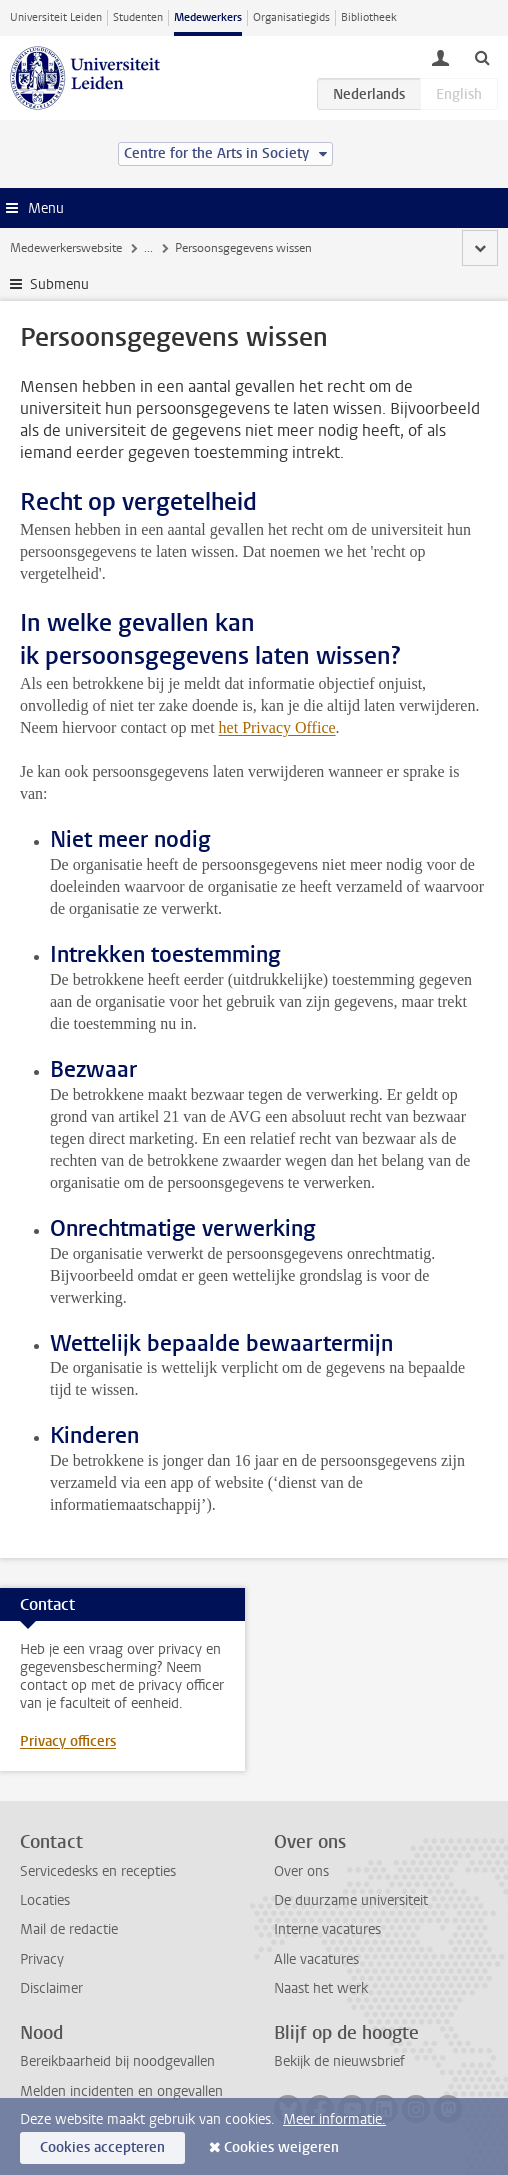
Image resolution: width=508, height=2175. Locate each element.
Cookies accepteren (102, 2147)
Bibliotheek (369, 17)
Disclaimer (51, 1988)
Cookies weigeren (281, 2147)
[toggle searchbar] (482, 57)
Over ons (301, 1871)
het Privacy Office (277, 727)
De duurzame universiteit (351, 1900)
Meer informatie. (334, 2119)
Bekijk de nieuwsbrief (339, 2061)
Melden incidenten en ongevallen (121, 2091)
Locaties (45, 1900)
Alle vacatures (316, 1959)
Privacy (42, 1959)
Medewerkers (208, 17)
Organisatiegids (291, 17)
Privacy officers (68, 1741)
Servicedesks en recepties (98, 1871)
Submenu (59, 284)
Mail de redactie (69, 1929)
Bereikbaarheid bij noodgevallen (117, 2061)
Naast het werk (321, 1988)
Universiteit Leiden (56, 17)
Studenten (138, 17)
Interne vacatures (327, 1929)
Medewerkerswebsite (66, 248)
